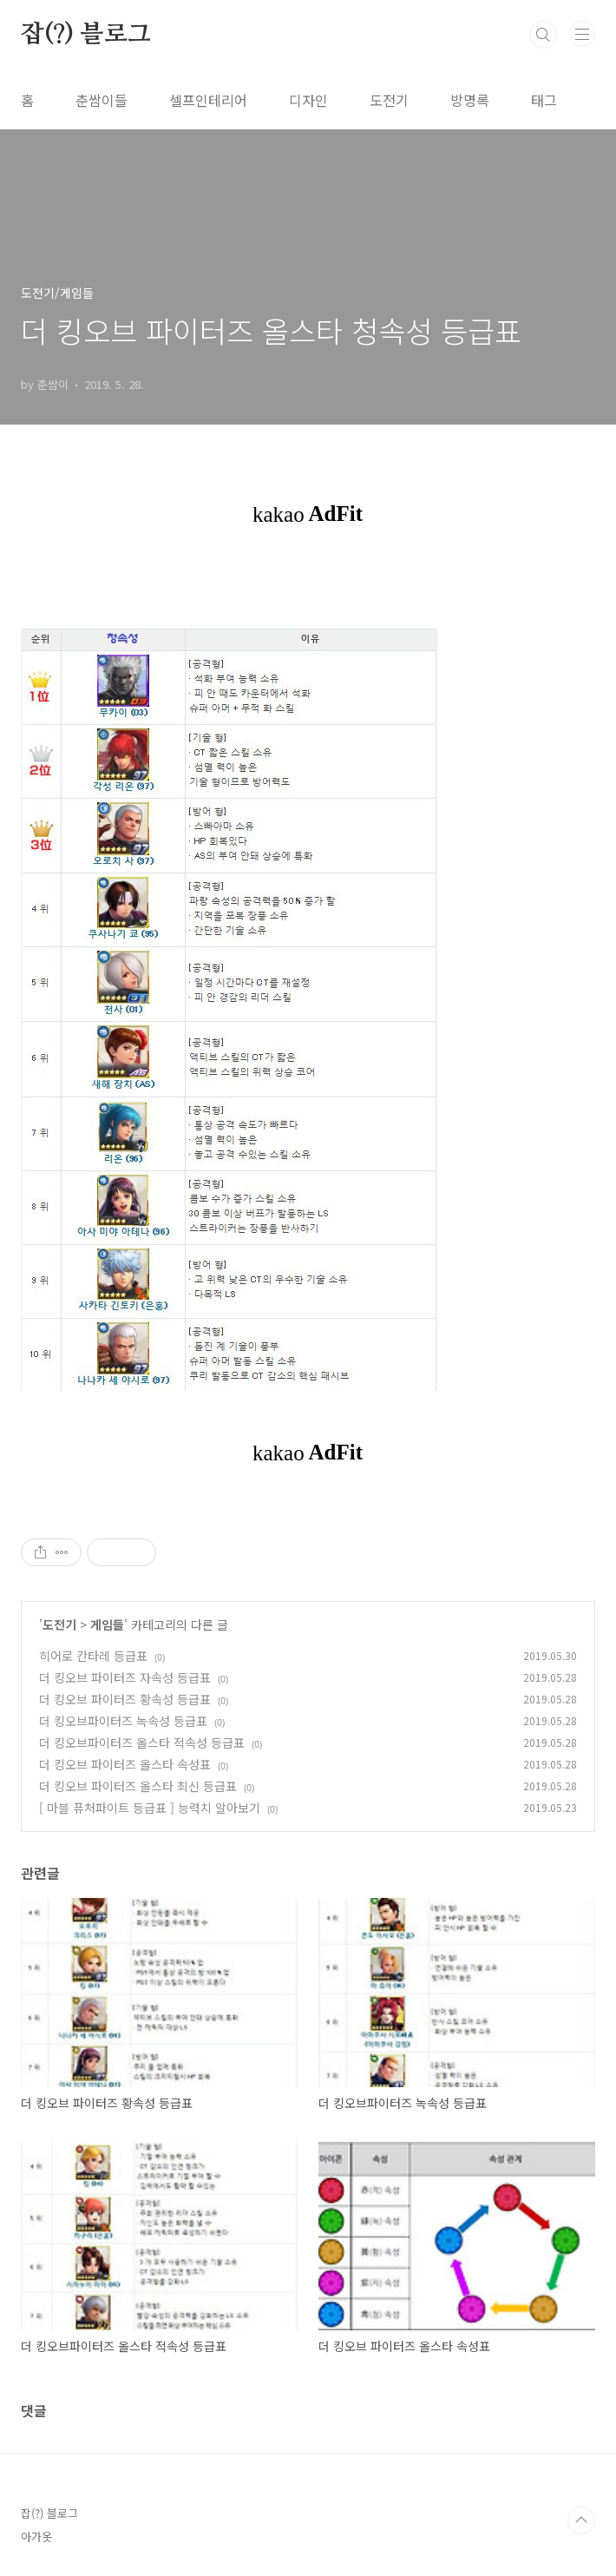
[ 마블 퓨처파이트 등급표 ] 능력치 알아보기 (149, 1807)
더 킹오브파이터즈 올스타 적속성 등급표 (142, 1742)
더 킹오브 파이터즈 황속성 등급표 (125, 1699)
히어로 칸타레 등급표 (93, 1655)
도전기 (389, 99)
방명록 (469, 99)
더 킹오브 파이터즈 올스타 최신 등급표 (138, 1786)
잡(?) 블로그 (85, 35)
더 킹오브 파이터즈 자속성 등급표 (125, 1677)
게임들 (107, 1624)
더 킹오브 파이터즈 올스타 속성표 (125, 1764)
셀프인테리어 (208, 99)
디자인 (308, 99)
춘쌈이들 (101, 99)
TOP (581, 2520)
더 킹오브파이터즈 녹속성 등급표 (123, 1720)
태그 (544, 99)
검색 (543, 35)
